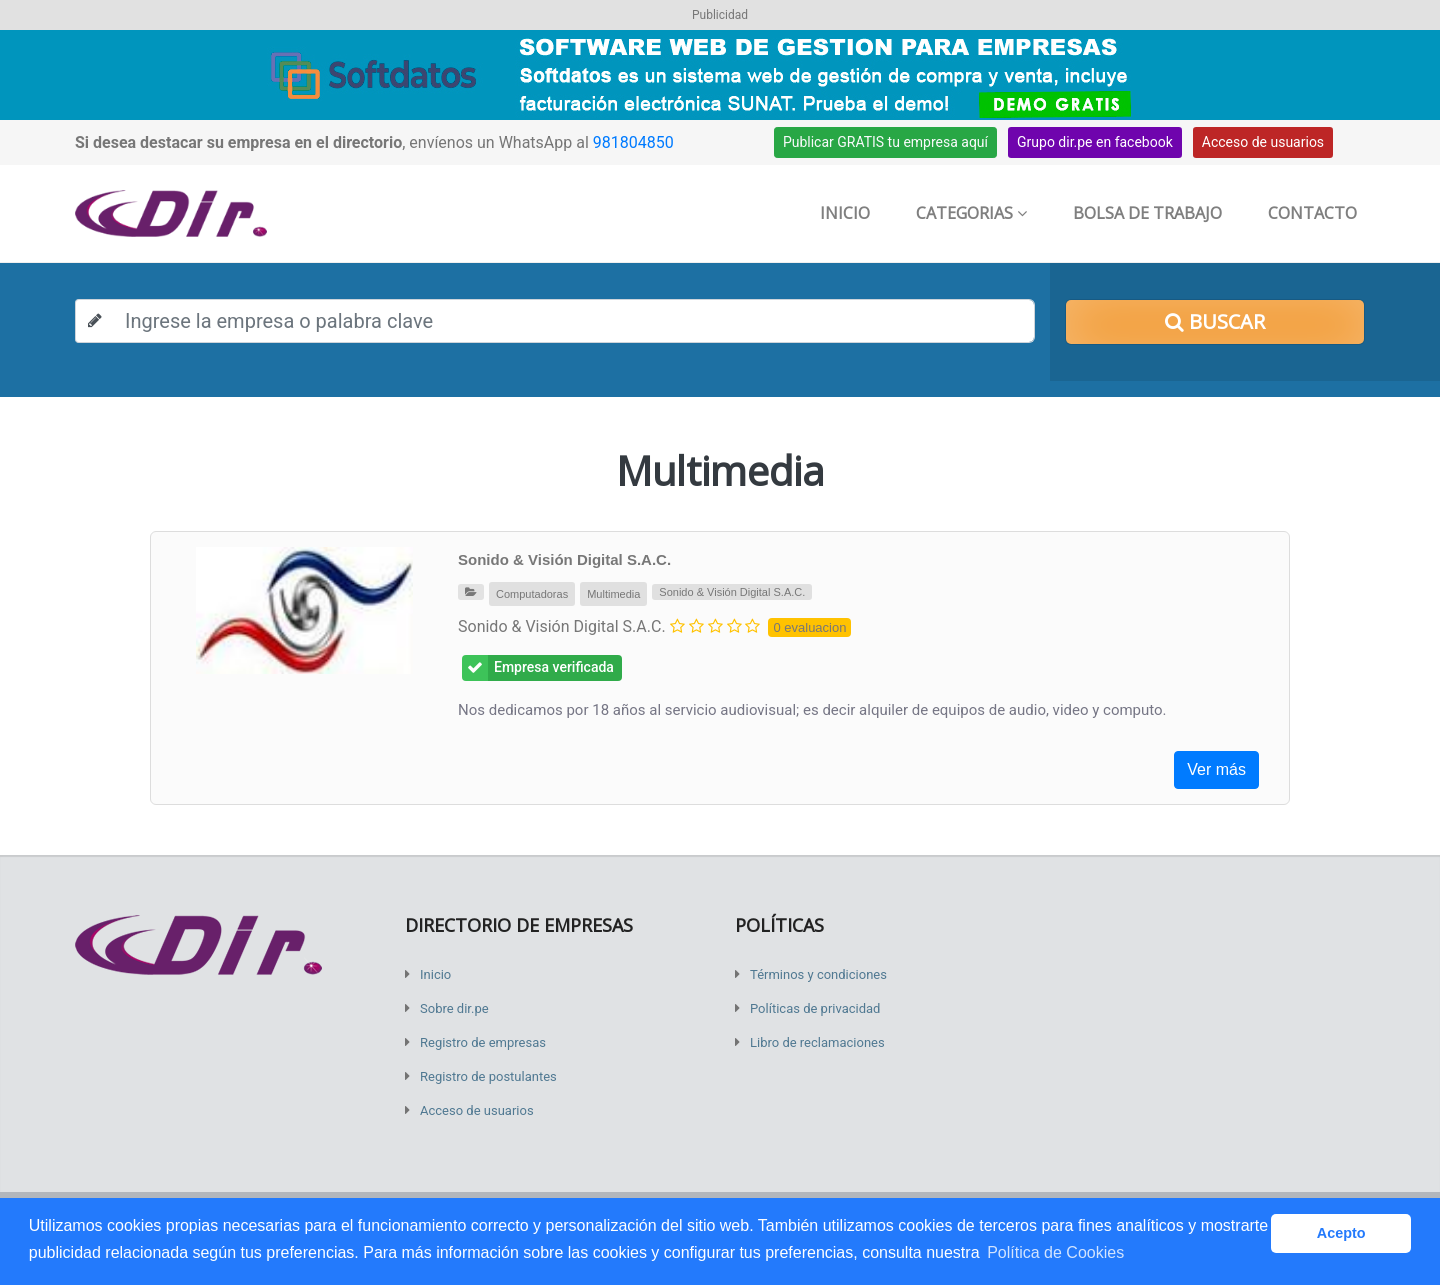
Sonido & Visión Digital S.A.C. (564, 559)
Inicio (845, 213)
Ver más (1216, 769)
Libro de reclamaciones (817, 1042)
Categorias (971, 213)
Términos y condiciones (818, 974)
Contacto (1312, 213)
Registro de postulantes (488, 1076)
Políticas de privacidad (815, 1008)
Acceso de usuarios (1263, 142)
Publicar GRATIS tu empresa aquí (885, 142)
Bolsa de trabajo (1147, 213)
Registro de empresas (483, 1042)
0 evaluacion (809, 627)
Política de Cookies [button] (1055, 1252)
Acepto (1341, 1233)
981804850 (633, 142)
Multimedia (613, 594)
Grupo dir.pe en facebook (1095, 142)
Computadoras (532, 594)
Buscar (1215, 321)
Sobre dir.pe (454, 1008)
